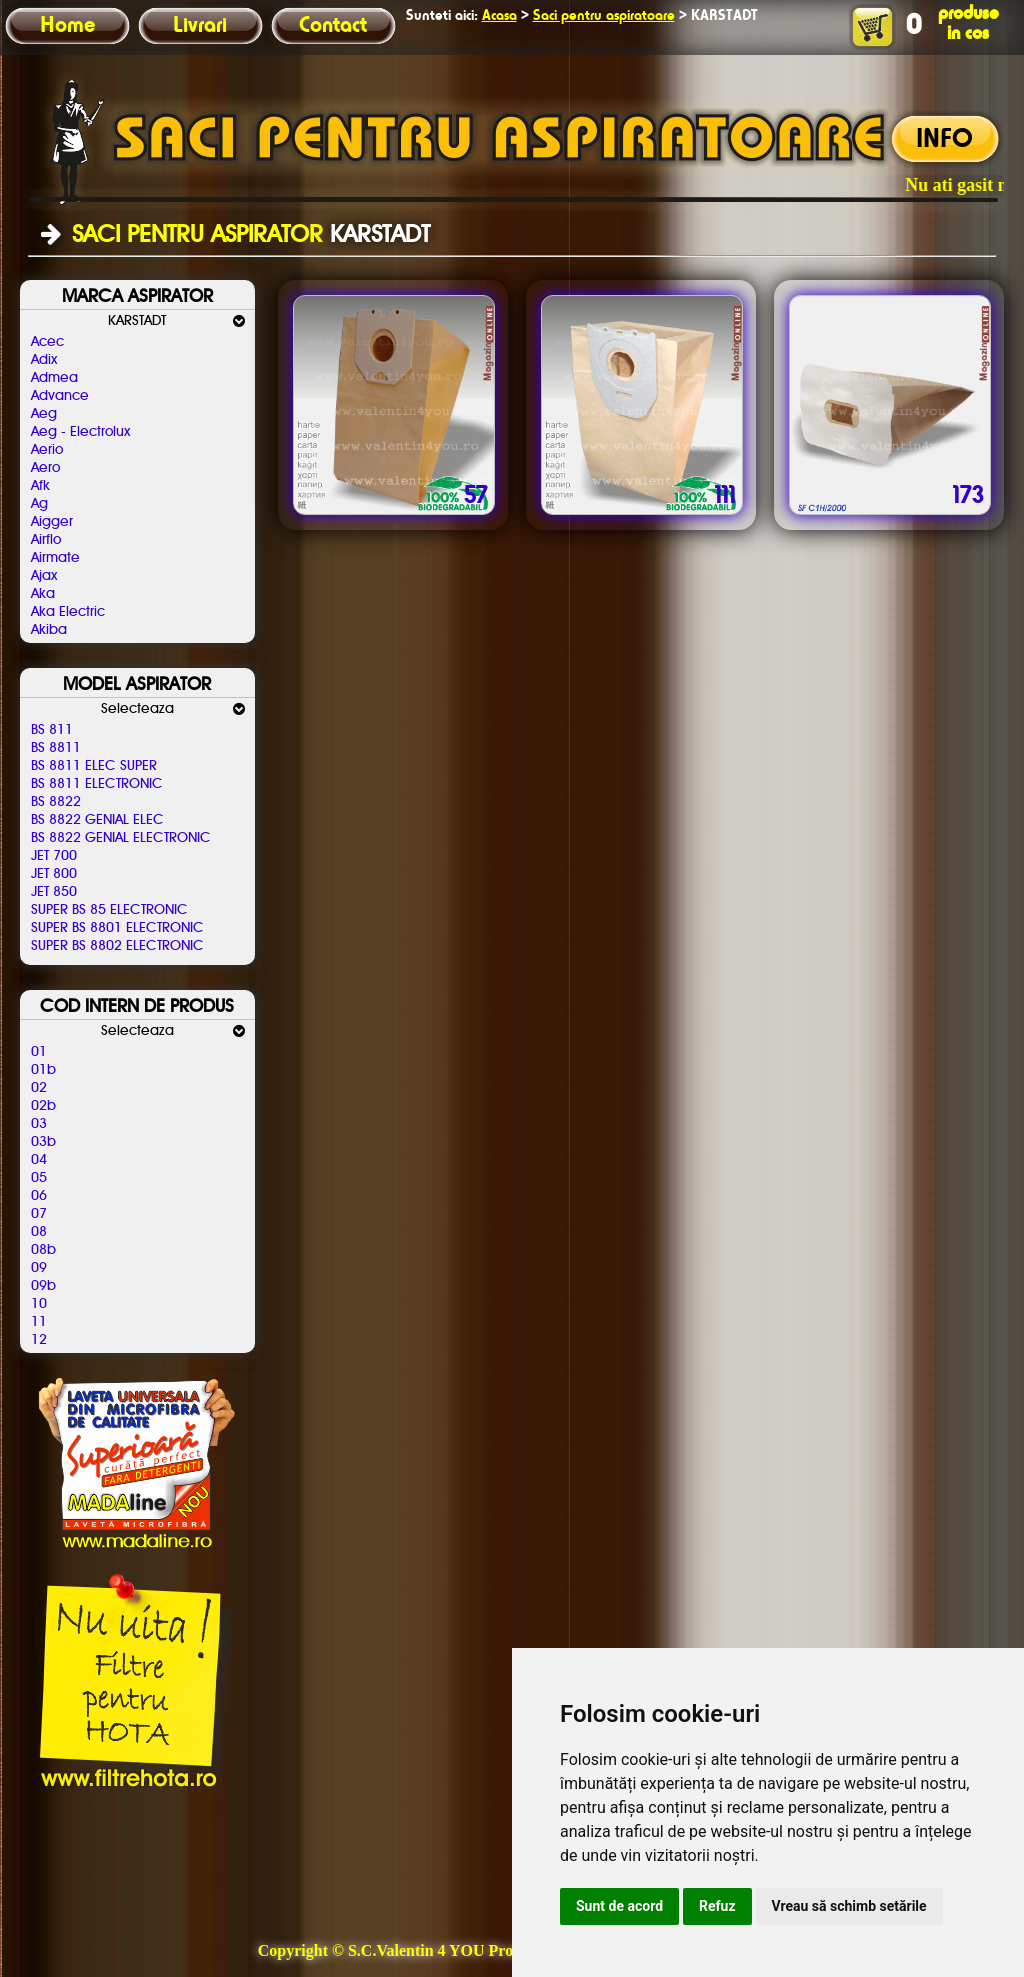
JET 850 (54, 892)
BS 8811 (56, 748)
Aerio (47, 450)
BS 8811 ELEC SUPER (94, 766)
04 (39, 1160)
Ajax (44, 576)
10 (39, 1304)
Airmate (55, 558)
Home (67, 26)
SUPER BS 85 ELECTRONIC (109, 910)
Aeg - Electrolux (80, 432)
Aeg (44, 414)
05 (39, 1178)
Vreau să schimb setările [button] (849, 1906)
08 (39, 1232)
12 (39, 1340)
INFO (944, 140)
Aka (43, 594)
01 (39, 1052)
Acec (47, 342)
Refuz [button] (717, 1906)
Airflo (46, 540)
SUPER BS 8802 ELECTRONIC (117, 946)
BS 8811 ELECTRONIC (97, 784)
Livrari (200, 26)
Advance (60, 396)
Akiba (49, 630)
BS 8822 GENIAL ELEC (97, 820)
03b (43, 1142)
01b (43, 1070)
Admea (54, 378)
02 (39, 1088)
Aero (45, 468)
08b (43, 1250)
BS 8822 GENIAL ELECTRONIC (121, 838)
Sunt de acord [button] (619, 1906)
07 (39, 1214)
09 (39, 1268)
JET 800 (54, 874)
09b (43, 1286)
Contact (333, 26)
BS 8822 (56, 802)
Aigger (52, 522)
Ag (39, 504)
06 (39, 1196)
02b (43, 1106)
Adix (44, 360)
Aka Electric (68, 612)
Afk (40, 486)
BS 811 (52, 730)
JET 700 (54, 856)
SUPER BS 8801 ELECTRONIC (117, 928)
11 (39, 1322)
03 (39, 1124)
